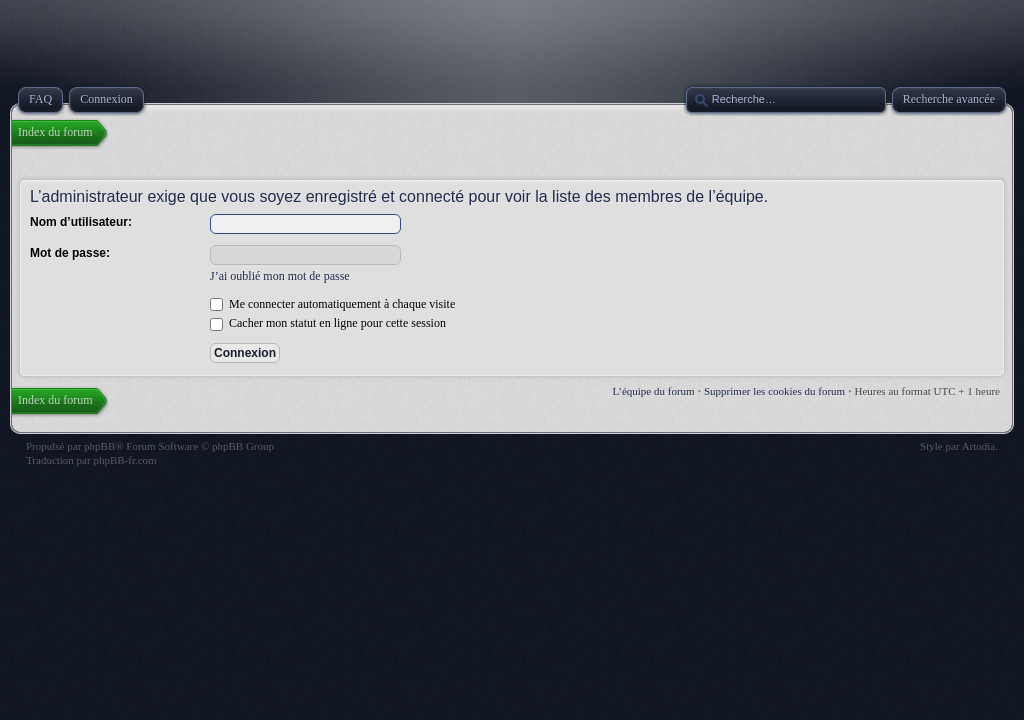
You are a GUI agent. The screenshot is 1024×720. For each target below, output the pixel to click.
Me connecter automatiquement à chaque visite (332, 304)
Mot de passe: (70, 253)
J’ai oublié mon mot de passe (280, 276)
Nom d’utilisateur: (81, 222)
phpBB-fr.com (124, 460)
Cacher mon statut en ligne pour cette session (328, 323)
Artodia (979, 446)
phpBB (99, 446)
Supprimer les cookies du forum (774, 391)
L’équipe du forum (654, 391)
